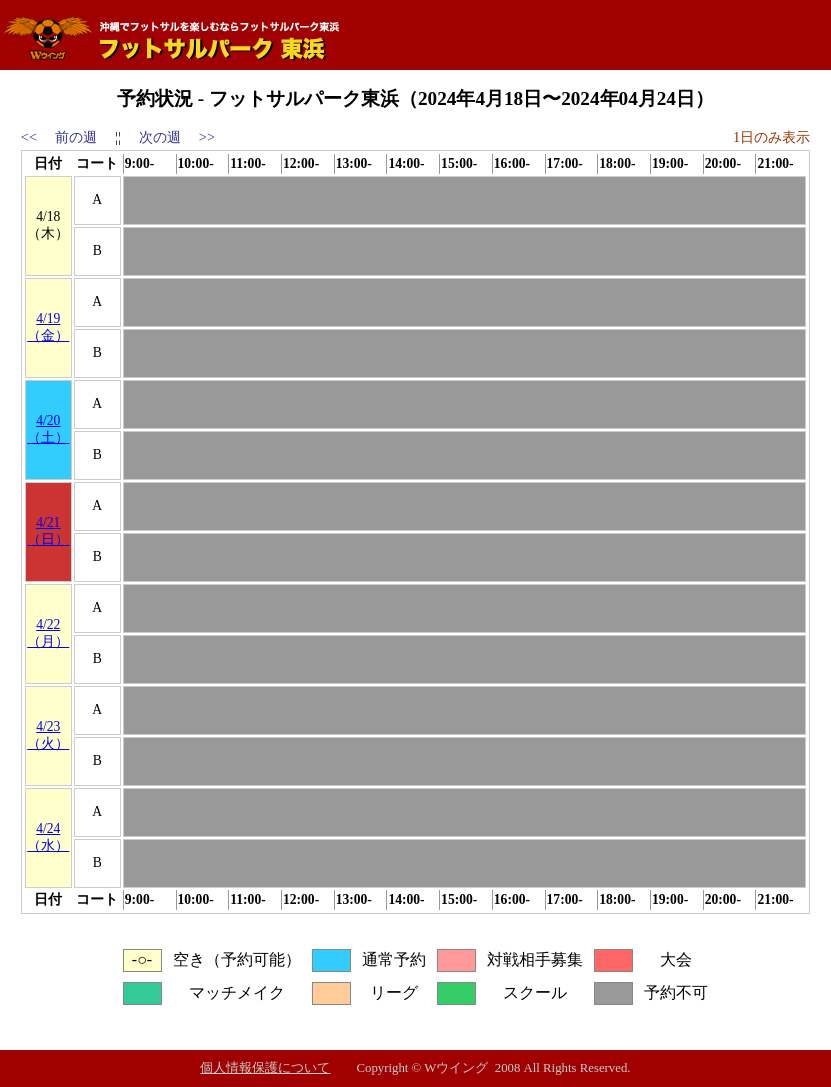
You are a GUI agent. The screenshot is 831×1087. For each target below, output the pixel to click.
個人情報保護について (265, 1068)
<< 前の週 (59, 137)
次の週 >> (177, 137)
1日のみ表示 (771, 137)
